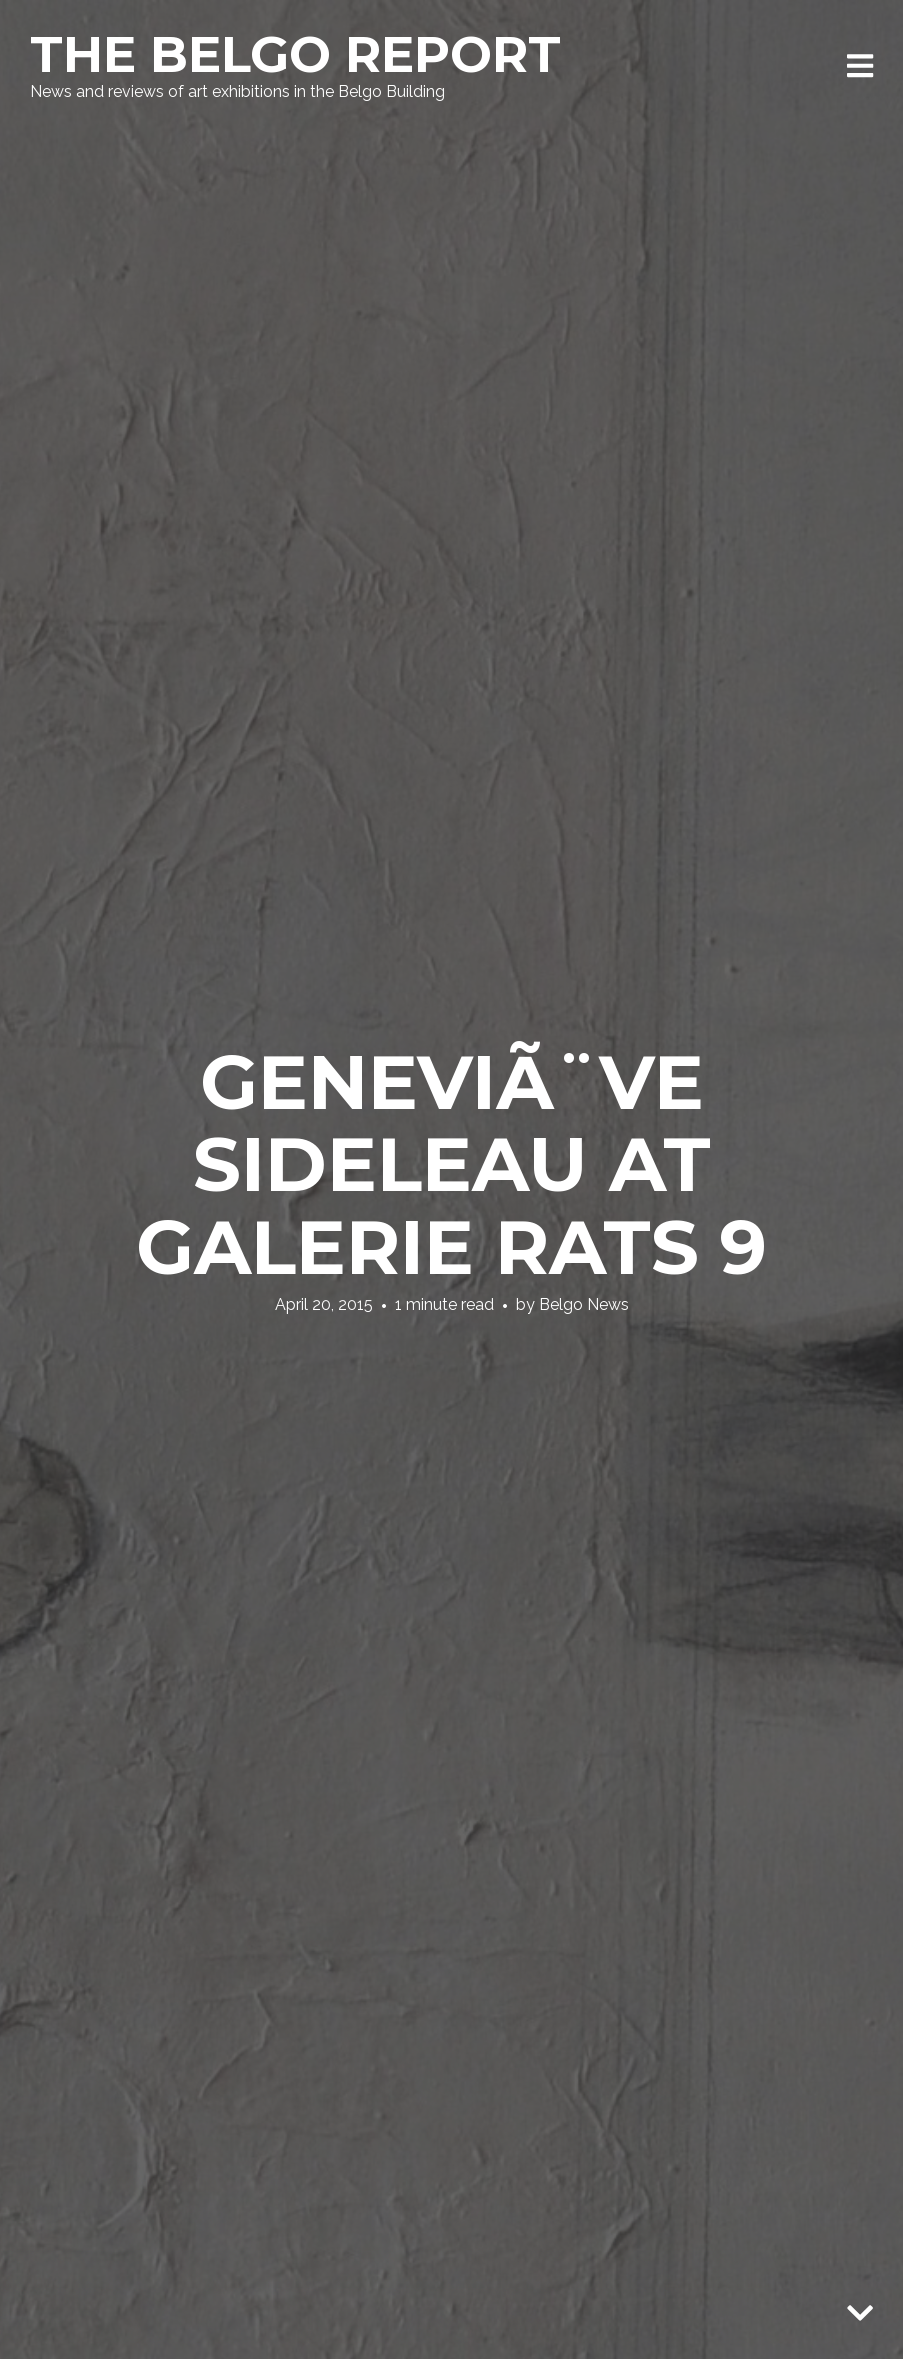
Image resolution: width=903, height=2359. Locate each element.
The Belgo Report (295, 54)
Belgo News (584, 1304)
